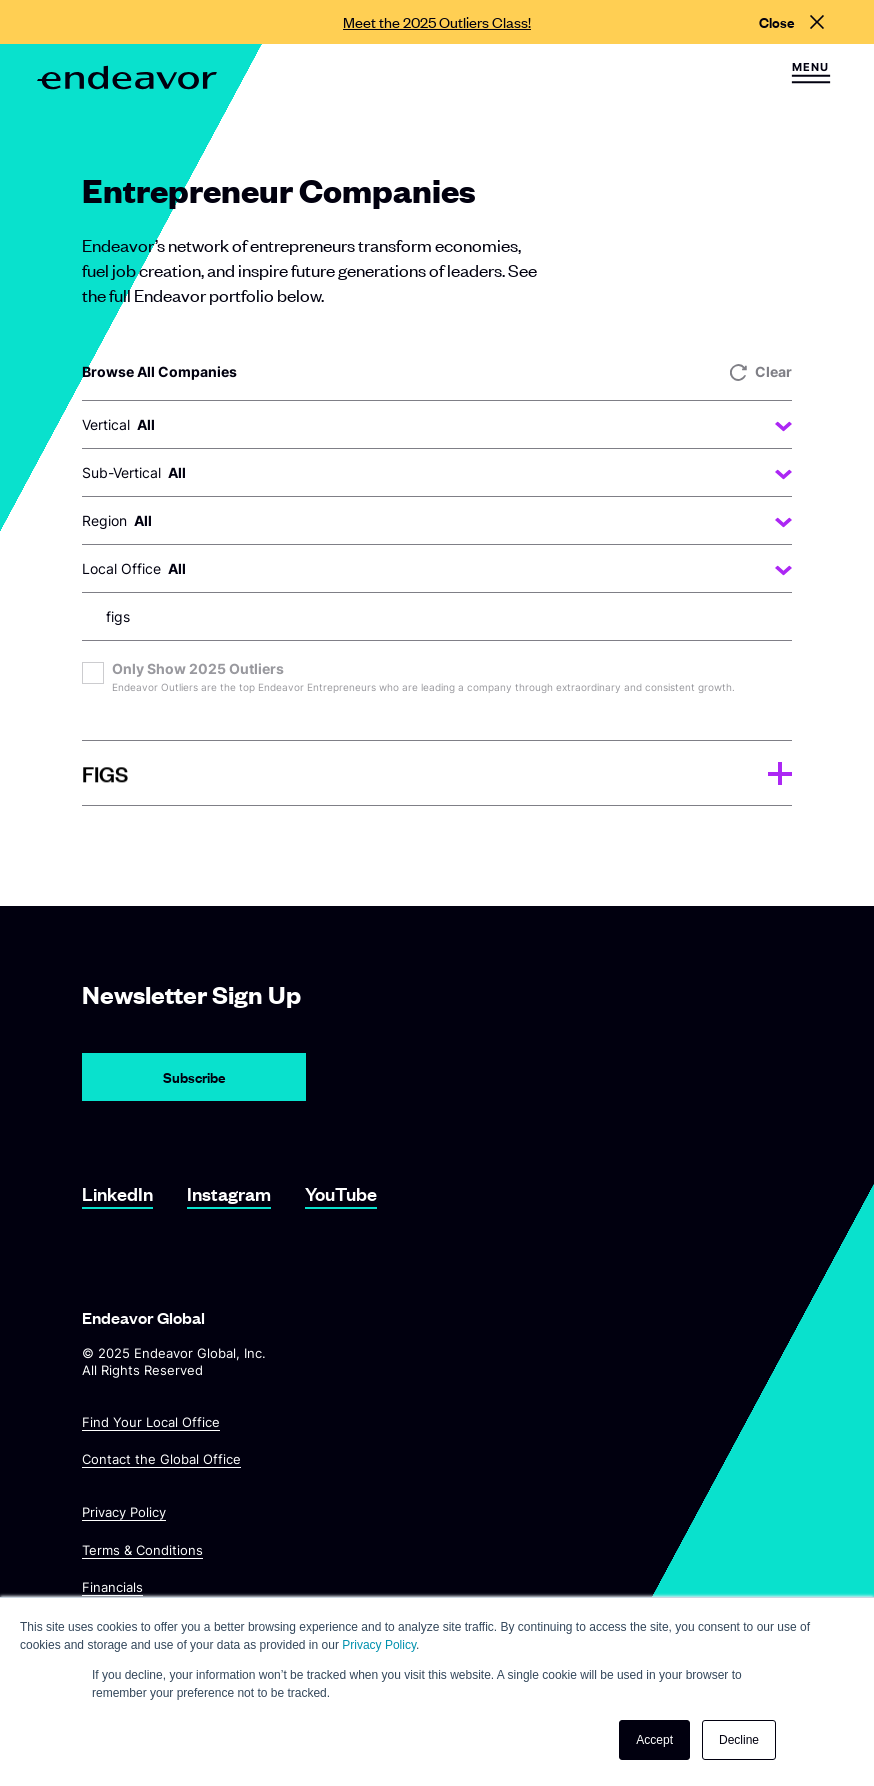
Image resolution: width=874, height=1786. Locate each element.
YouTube (341, 1193)
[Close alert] (791, 22)
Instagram (229, 1193)
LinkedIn (117, 1193)
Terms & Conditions (142, 1549)
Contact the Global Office (161, 1459)
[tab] (437, 773)
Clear (761, 372)
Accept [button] (654, 1740)
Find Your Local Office (151, 1422)
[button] (810, 72)
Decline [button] (739, 1740)
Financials (112, 1587)
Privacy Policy (124, 1512)
